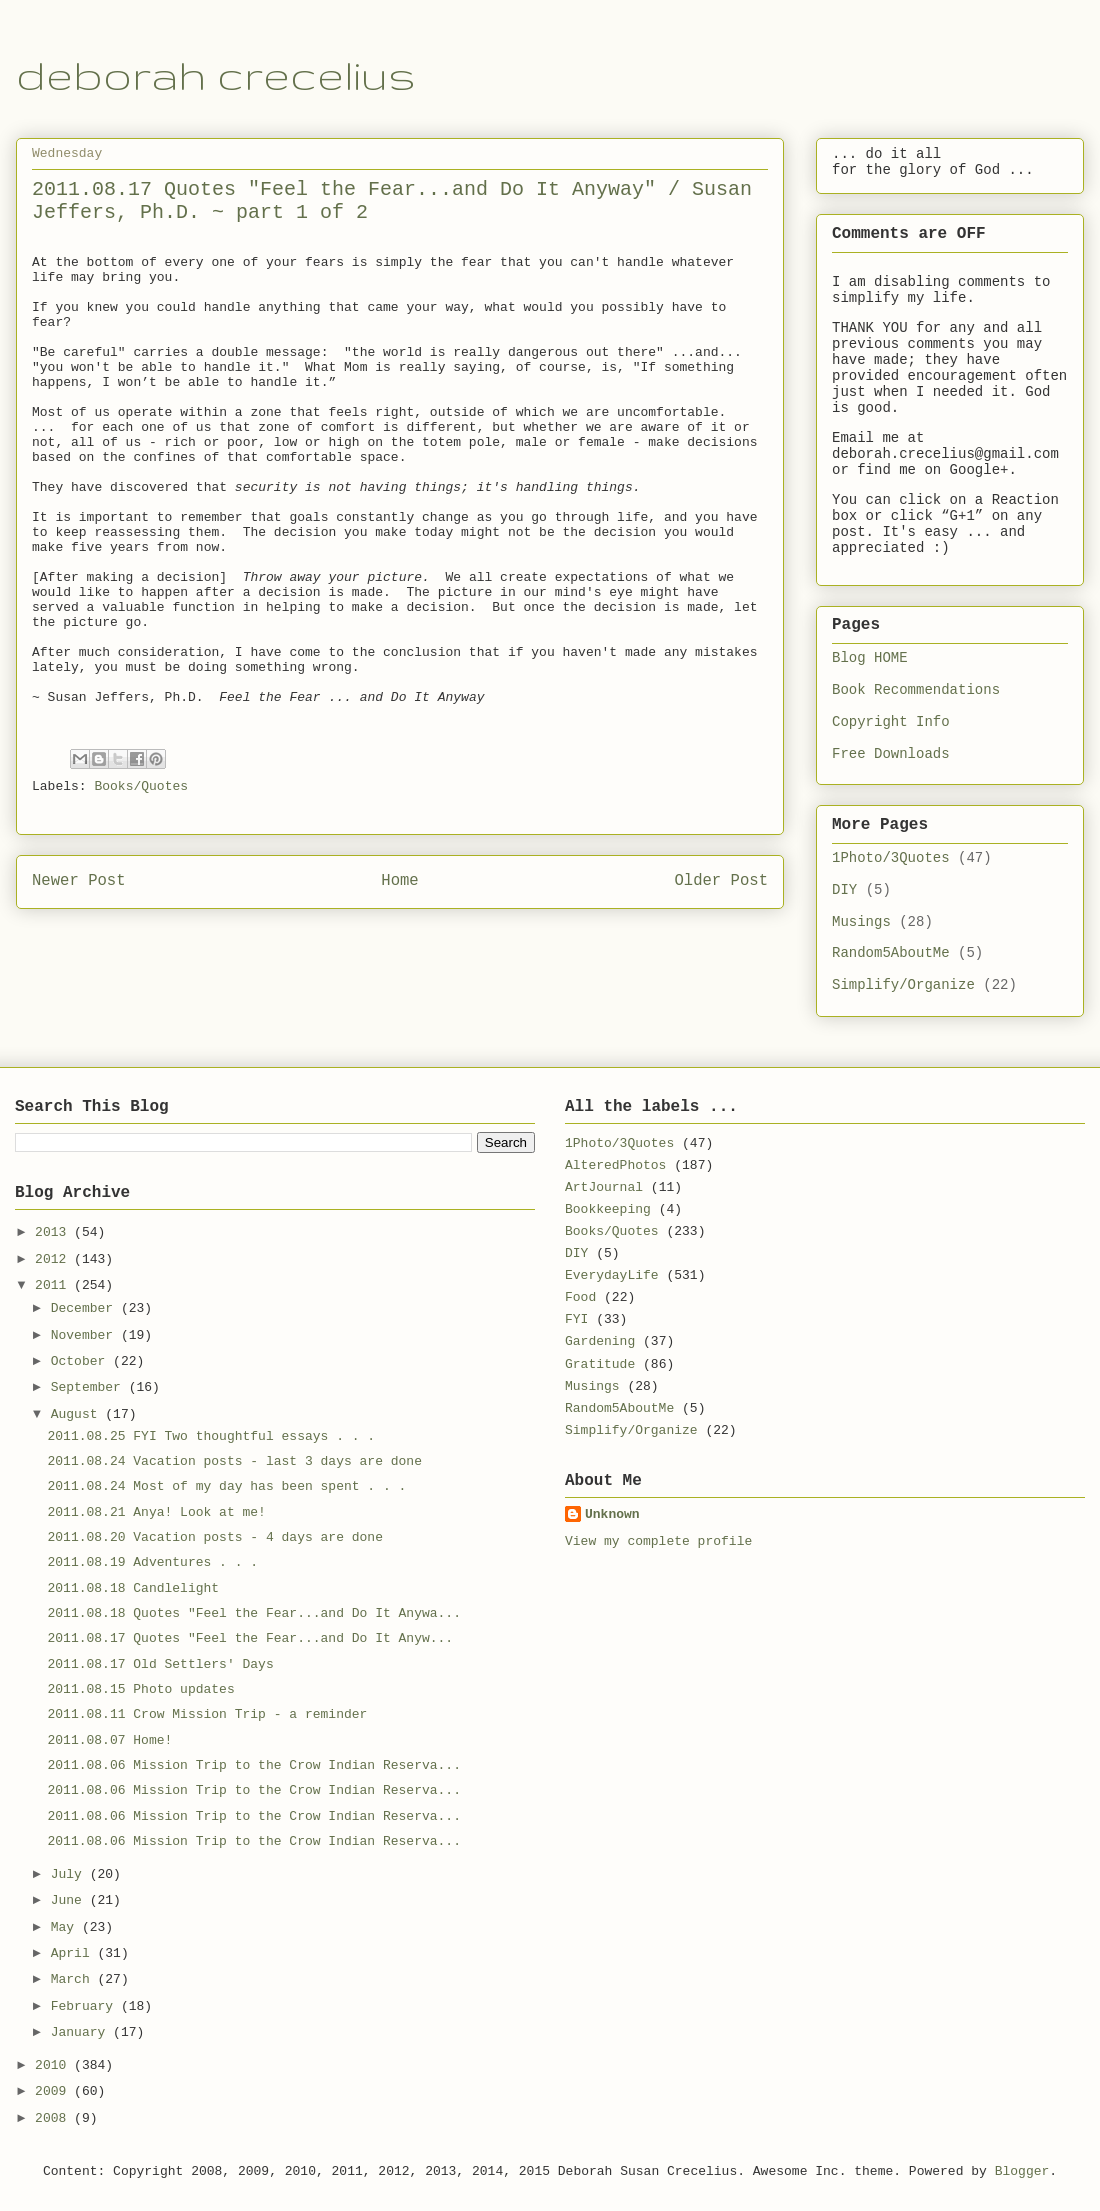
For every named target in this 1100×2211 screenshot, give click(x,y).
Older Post (721, 881)
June (70, 1900)
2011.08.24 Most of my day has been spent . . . (226, 1486)
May (66, 1927)
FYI (576, 1319)
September (90, 1387)
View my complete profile (658, 1541)
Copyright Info (891, 722)
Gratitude (600, 1364)
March (74, 1979)
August (78, 1414)
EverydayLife (612, 1275)
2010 (54, 2065)
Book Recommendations (916, 690)
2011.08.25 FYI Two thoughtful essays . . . (211, 1436)
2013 (54, 1232)
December (86, 1308)
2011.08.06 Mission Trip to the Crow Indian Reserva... (253, 1765)
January (82, 2032)
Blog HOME (870, 658)
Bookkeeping (608, 1209)
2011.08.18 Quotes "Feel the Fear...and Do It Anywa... (253, 1613)
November (86, 1335)
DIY (844, 890)
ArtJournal (604, 1187)
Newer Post (79, 881)
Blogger (1022, 2171)
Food (580, 1297)
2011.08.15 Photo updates (140, 1689)
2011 (54, 1285)
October (82, 1361)
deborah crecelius (216, 75)
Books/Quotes (141, 786)
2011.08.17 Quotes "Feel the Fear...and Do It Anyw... (250, 1638)
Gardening (600, 1341)
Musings (861, 922)
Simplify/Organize (903, 985)
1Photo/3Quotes (891, 858)
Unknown (612, 1514)
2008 (54, 2118)
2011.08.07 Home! (109, 1740)
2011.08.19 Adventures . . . (152, 1562)
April (74, 1953)
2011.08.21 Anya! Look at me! (156, 1512)
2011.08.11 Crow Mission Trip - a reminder (207, 1714)
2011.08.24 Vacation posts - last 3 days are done (234, 1461)
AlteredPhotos (615, 1165)
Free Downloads (891, 754)
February (86, 2006)
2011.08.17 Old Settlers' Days (160, 1664)
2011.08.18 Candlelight (133, 1588)
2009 (54, 2091)
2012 (54, 1259)
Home (399, 881)
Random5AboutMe (891, 953)
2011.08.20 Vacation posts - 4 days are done (214, 1537)
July (70, 1874)
